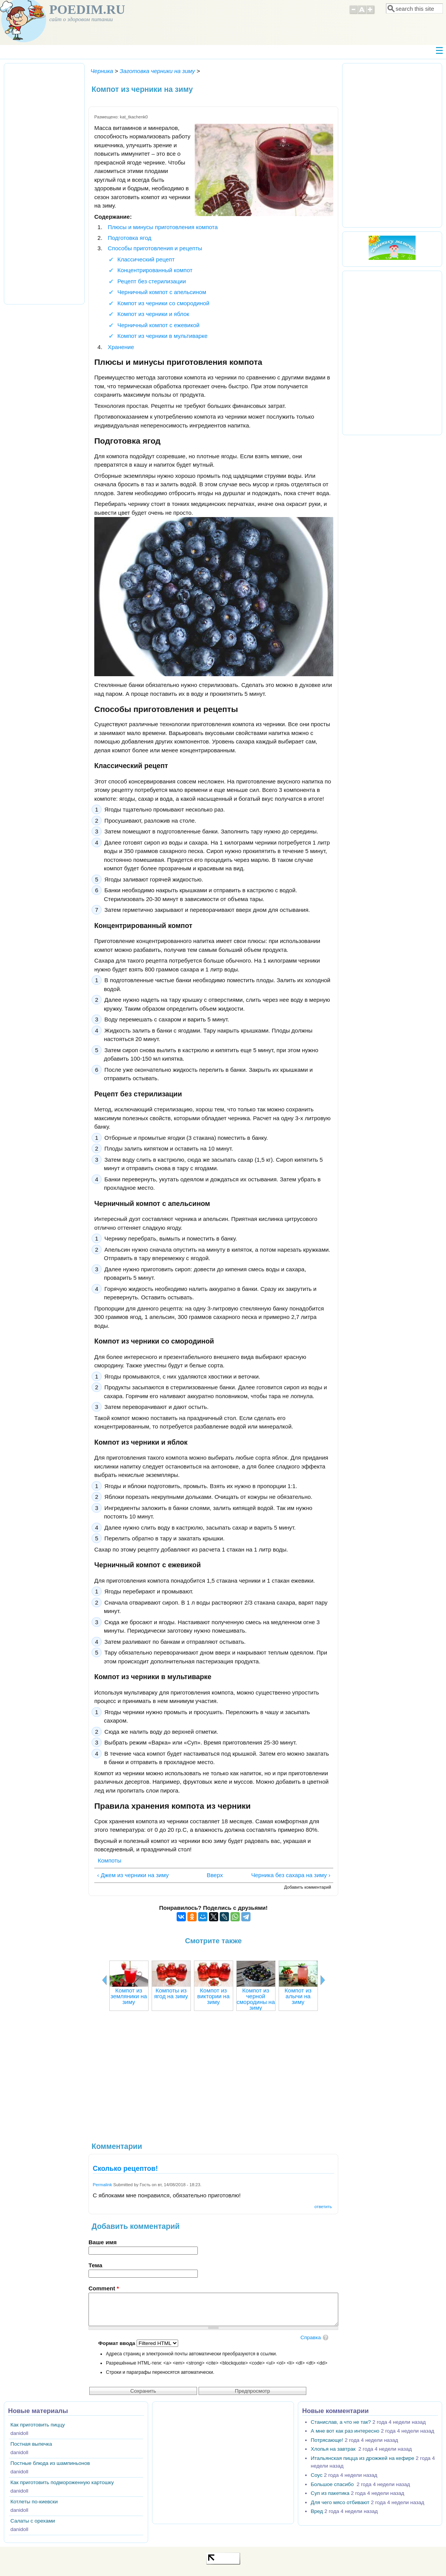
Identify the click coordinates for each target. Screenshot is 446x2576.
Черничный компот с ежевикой (158, 325)
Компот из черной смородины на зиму (256, 1999)
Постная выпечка (31, 2444)
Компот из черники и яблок (153, 314)
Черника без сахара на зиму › (291, 1875)
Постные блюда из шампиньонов (50, 2463)
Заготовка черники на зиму (157, 71)
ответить (323, 2206)
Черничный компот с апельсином (161, 292)
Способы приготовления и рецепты (155, 248)
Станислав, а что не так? (341, 2422)
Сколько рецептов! (125, 2168)
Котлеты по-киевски (34, 2501)
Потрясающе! (327, 2440)
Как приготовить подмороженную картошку (62, 2482)
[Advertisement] (213, 2080)
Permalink (102, 2184)
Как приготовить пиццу (37, 2425)
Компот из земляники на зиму (128, 1996)
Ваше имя (103, 2242)
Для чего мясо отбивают (340, 2502)
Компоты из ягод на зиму (171, 1993)
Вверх (211, 1875)
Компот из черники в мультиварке (162, 336)
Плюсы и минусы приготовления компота (163, 227)
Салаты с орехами (32, 2521)
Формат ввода (117, 2343)
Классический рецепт (146, 259)
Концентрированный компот (154, 270)
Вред (317, 2511)
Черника (101, 71)
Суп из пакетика (330, 2493)
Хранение (121, 347)
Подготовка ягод (129, 237)
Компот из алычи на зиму (298, 1996)
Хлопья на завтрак (334, 2449)
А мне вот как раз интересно (345, 2431)
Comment (104, 2288)
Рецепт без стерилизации (151, 281)
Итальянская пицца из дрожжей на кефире (362, 2458)
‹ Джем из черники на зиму (133, 1875)
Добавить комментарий (307, 1887)
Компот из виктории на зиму (213, 1996)
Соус (316, 2475)
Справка (311, 2337)
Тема (95, 2265)
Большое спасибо (333, 2484)
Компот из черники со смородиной (163, 303)
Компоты (109, 1860)
